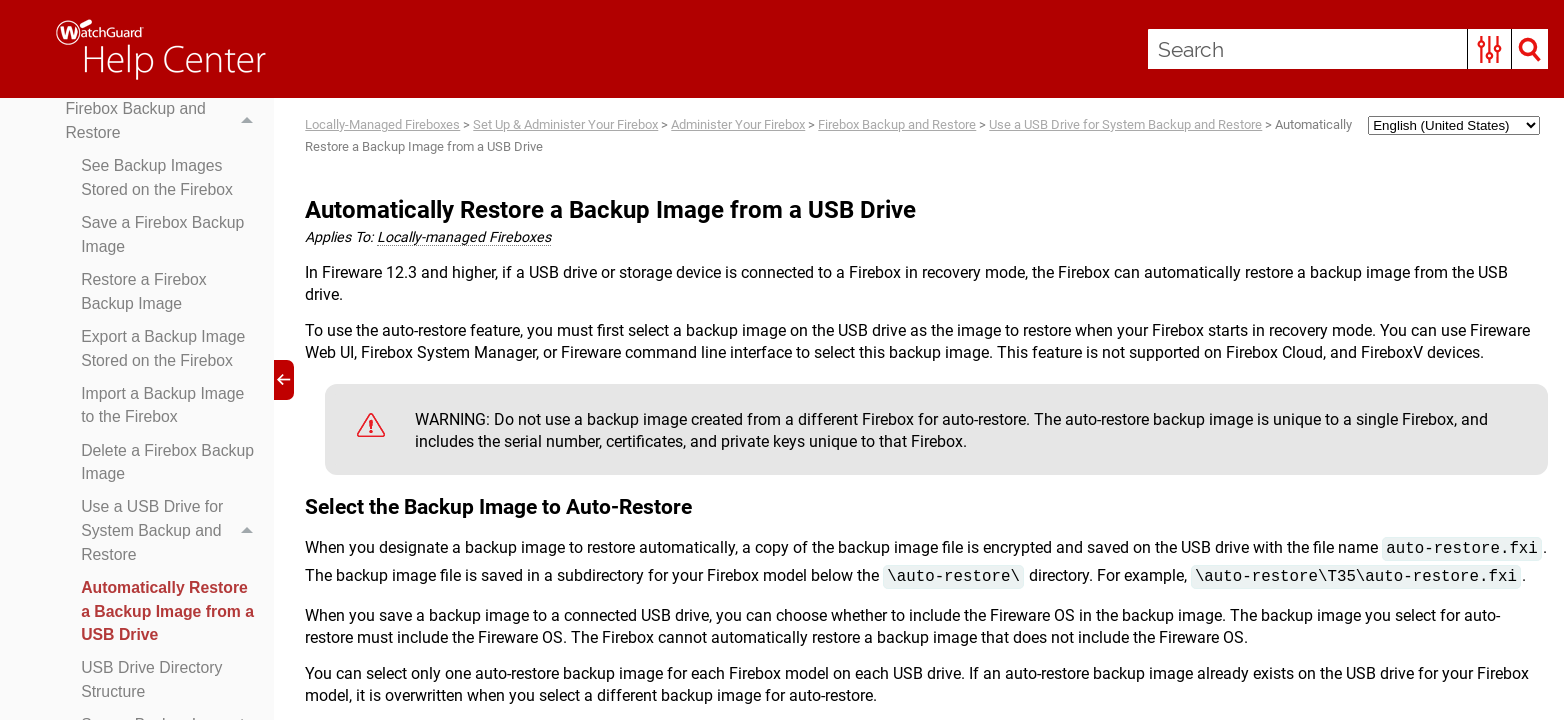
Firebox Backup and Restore (165, 183)
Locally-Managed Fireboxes (383, 124)
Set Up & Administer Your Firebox (566, 124)
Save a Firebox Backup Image (164, 297)
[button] (1489, 49)
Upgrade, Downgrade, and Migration (165, 125)
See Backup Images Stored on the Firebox (159, 239)
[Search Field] (1348, 49)
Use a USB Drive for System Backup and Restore (173, 598)
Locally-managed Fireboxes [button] (467, 238)
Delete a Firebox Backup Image (140, 527)
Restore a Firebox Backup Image (145, 354)
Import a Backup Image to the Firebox (164, 470)
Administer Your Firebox (739, 124)
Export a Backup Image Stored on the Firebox (165, 412)
